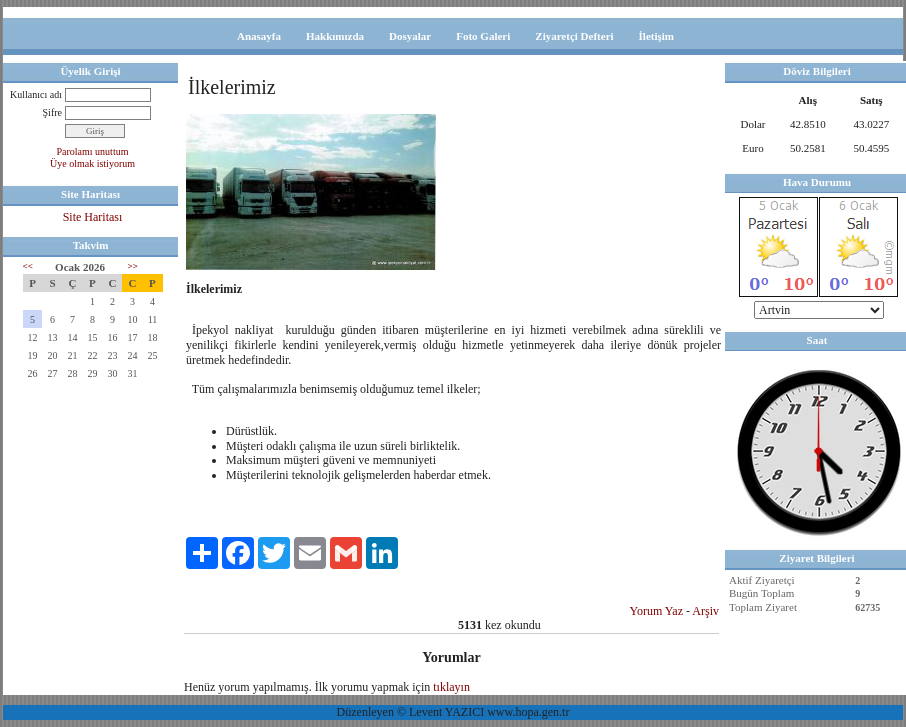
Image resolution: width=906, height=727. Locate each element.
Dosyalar (410, 36)
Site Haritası (93, 217)
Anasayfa (259, 36)
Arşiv (705, 611)
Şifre (52, 112)
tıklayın (451, 687)
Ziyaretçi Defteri (574, 36)
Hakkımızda (335, 36)
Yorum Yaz (656, 611)
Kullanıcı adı (36, 94)
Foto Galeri (483, 36)
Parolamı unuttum (93, 151)
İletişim (656, 36)
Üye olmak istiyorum (92, 163)
